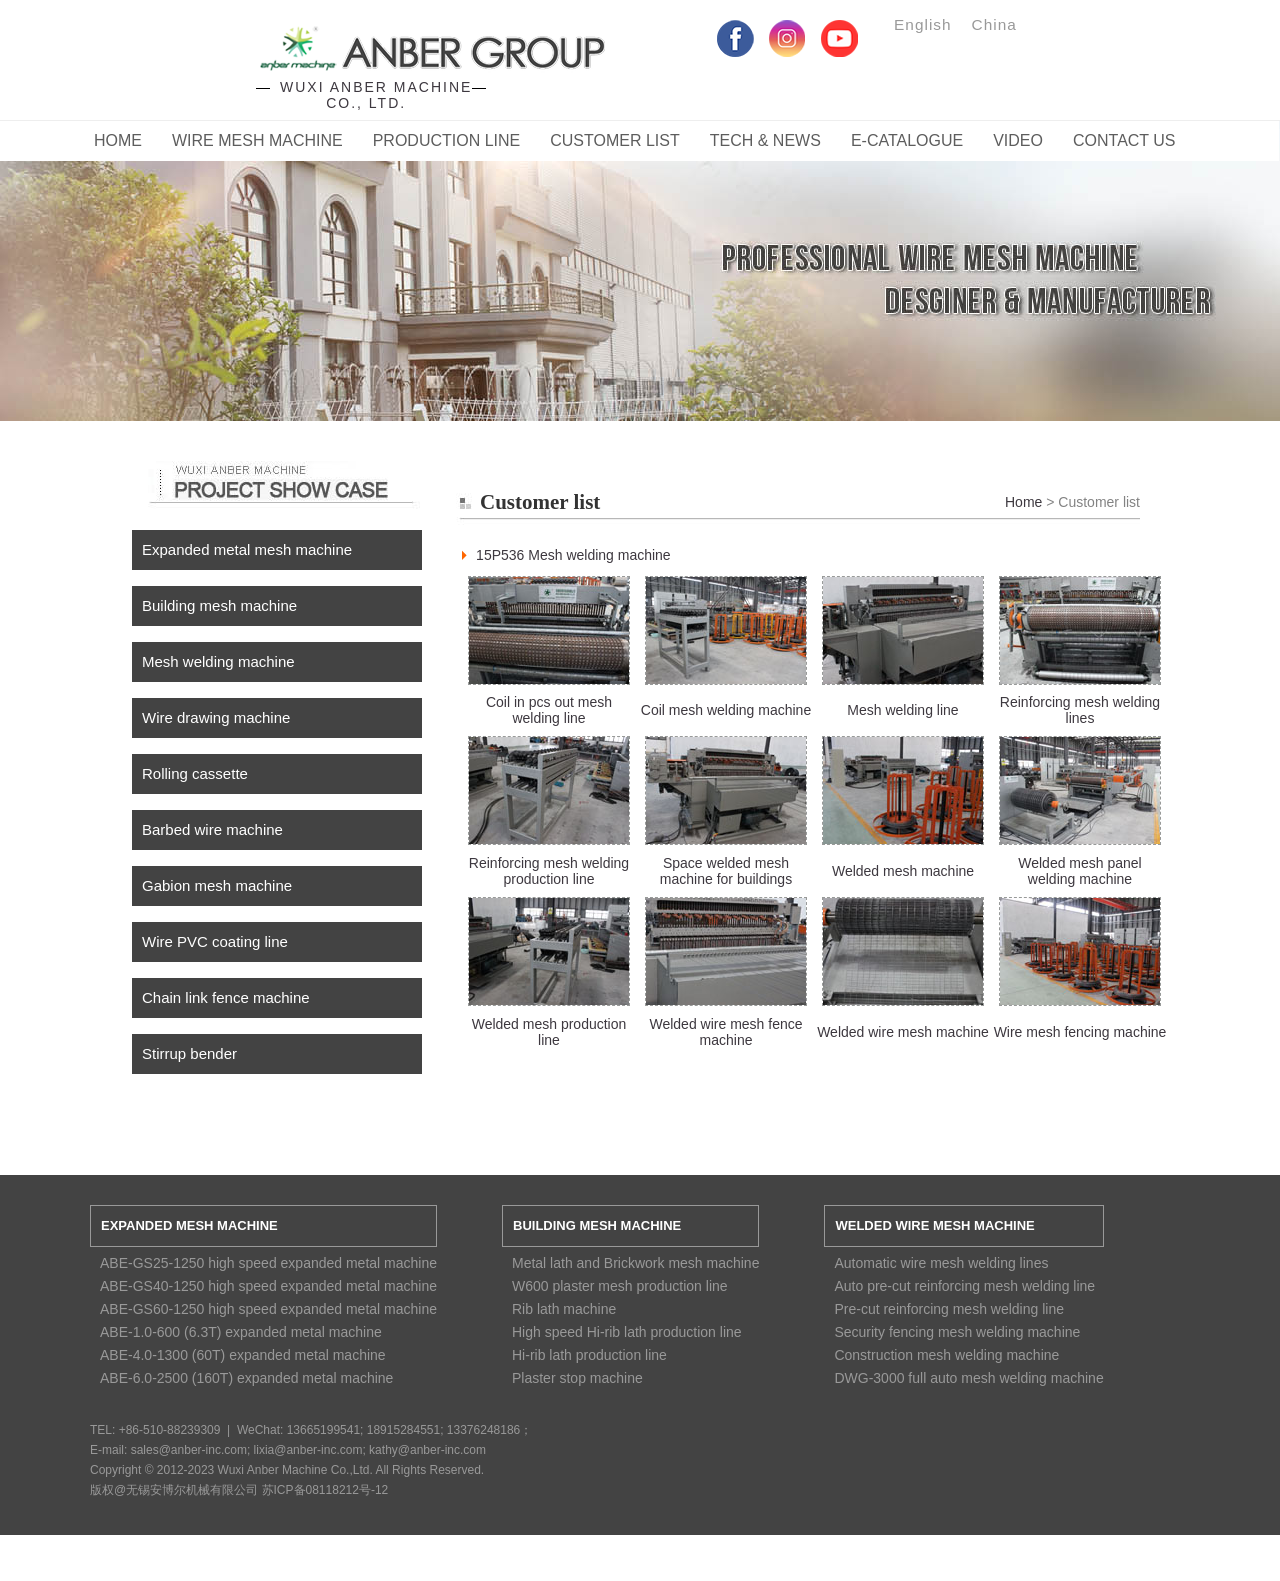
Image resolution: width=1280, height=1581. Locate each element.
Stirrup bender (189, 1053)
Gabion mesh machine (217, 885)
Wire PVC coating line (215, 941)
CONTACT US (1124, 140)
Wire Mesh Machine (257, 140)
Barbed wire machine (212, 829)
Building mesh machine (219, 605)
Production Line (447, 140)
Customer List (615, 140)
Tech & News (765, 140)
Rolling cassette (195, 773)
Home (118, 140)
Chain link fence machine (226, 997)
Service (640, 271)
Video (1018, 140)
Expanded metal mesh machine (247, 549)
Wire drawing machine (216, 717)
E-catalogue (907, 140)
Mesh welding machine (218, 661)
